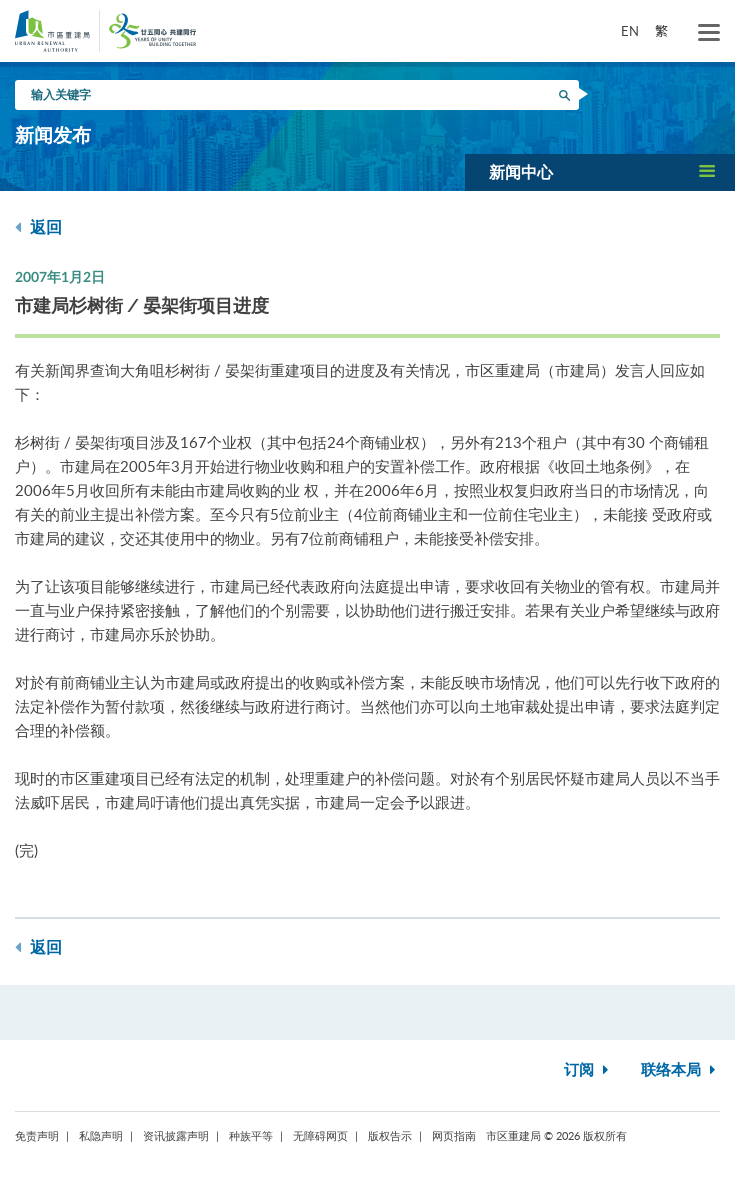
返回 (38, 227)
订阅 (588, 1070)
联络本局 (680, 1070)
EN (630, 31)
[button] (600, 172)
